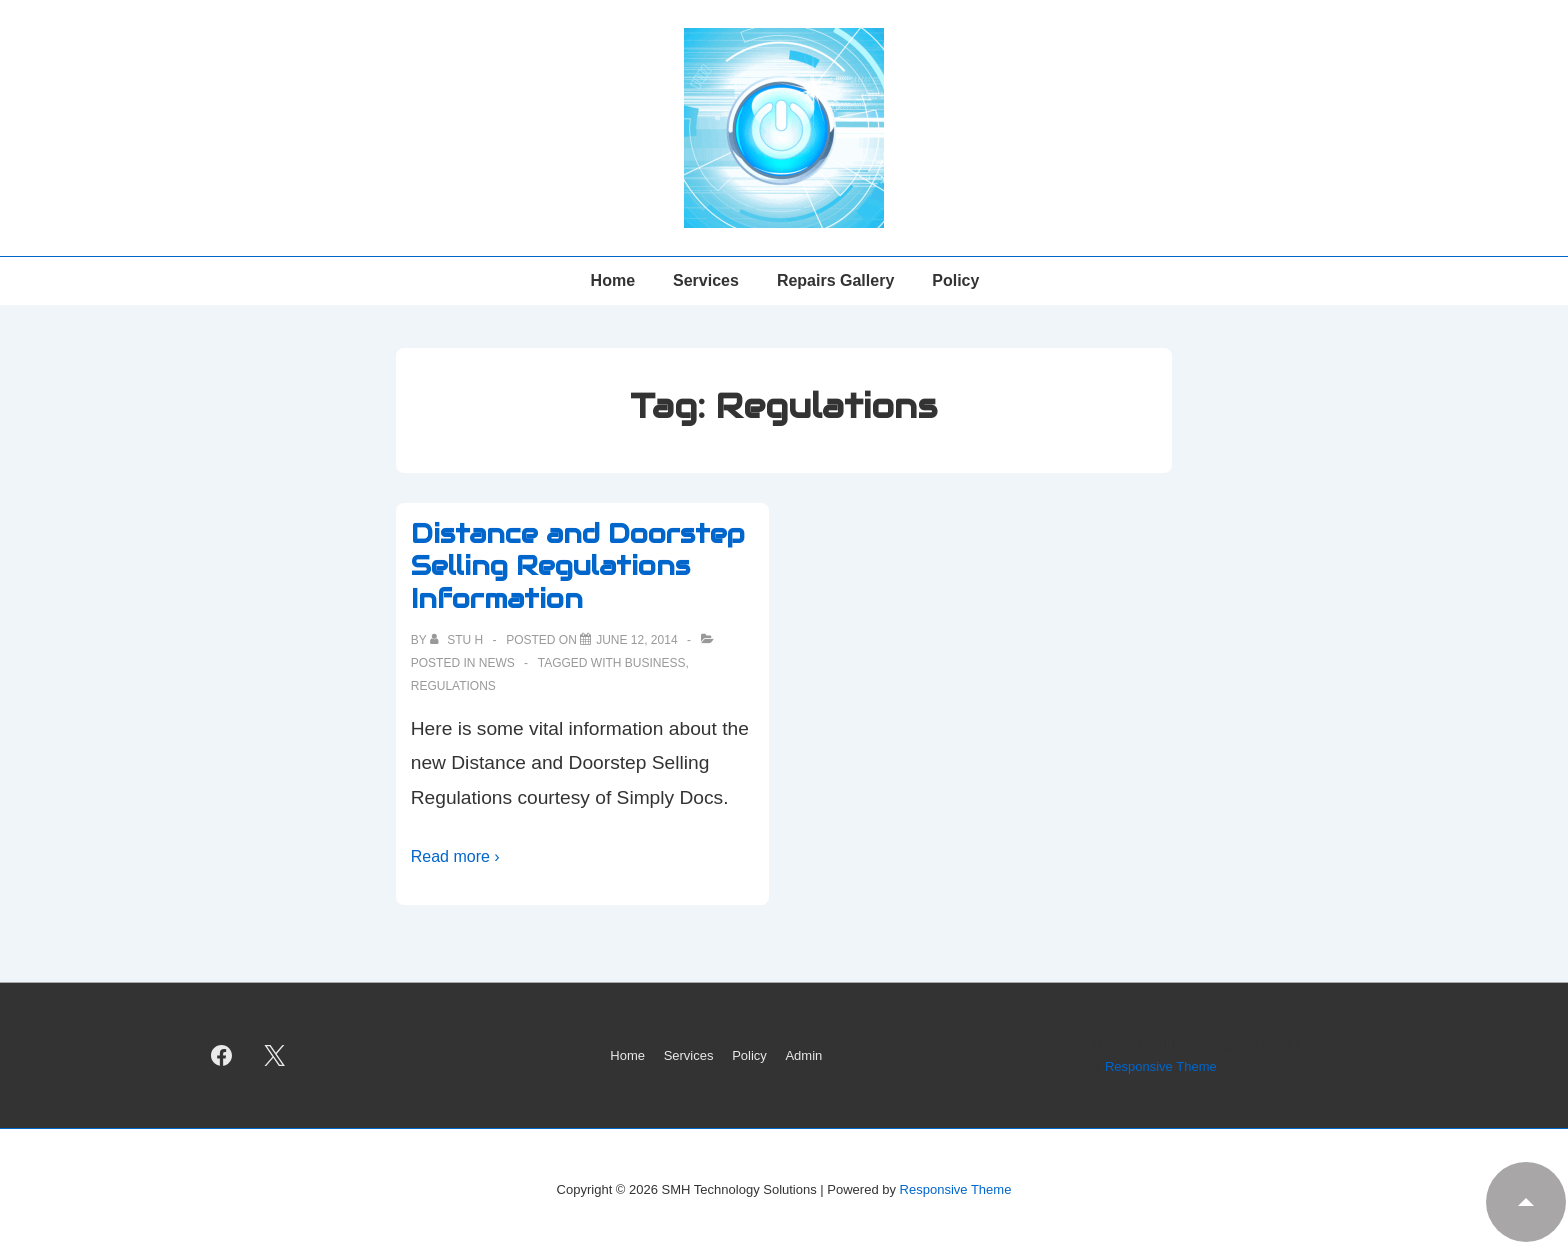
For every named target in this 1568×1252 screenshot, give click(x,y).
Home (613, 280)
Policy (955, 280)
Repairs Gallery (835, 280)
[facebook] (222, 1056)
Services (706, 280)
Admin (803, 1055)
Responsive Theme (1161, 1066)
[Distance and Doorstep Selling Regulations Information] (636, 640)
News (497, 663)
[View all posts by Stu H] (458, 640)
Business (655, 663)
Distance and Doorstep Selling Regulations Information (578, 566)
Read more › (455, 856)
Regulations (453, 686)
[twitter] (275, 1056)
